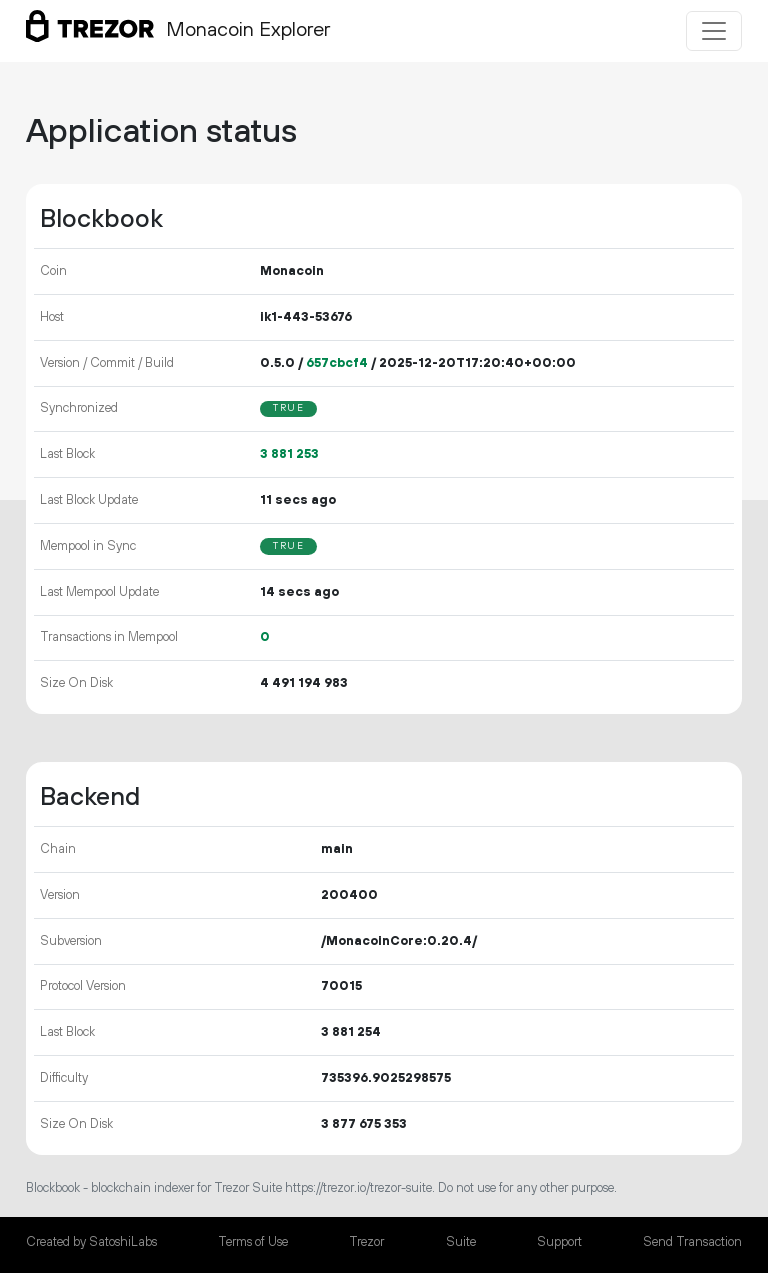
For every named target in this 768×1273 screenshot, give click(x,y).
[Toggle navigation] (714, 31)
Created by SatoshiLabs (91, 1242)
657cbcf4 (337, 363)
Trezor (366, 1242)
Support (559, 1242)
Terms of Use (253, 1242)
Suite (461, 1242)
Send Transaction (692, 1242)
